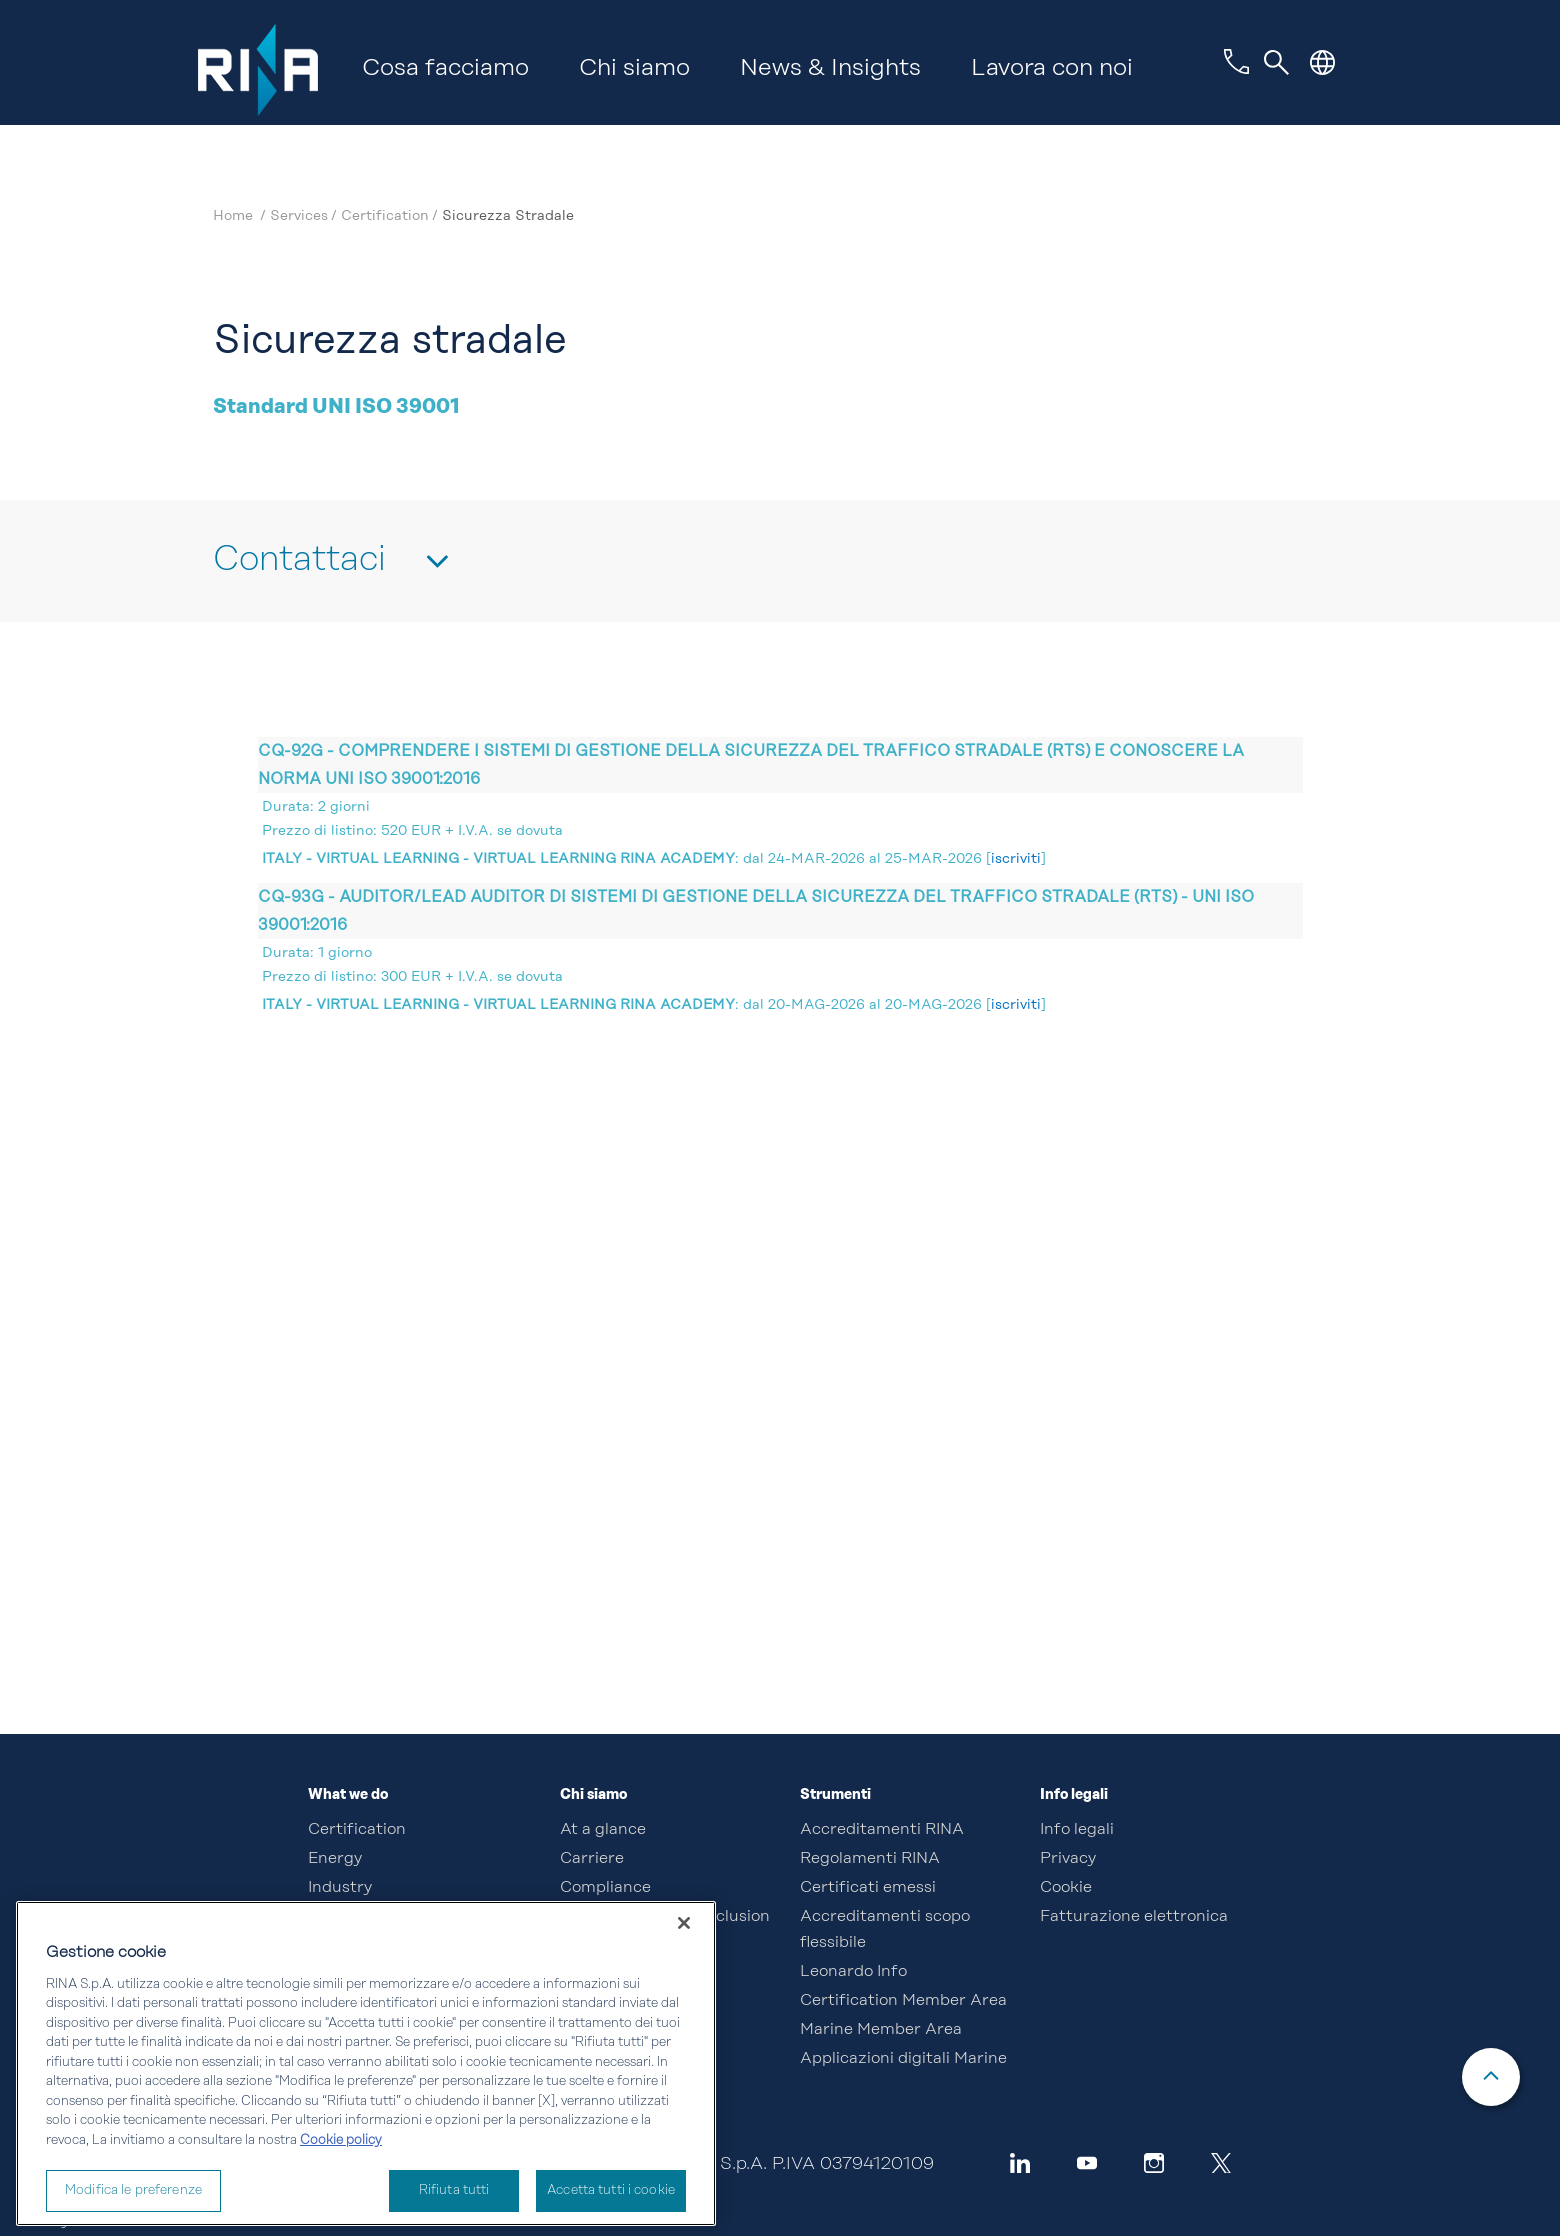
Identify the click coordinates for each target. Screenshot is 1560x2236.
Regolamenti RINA (870, 1859)
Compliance (605, 1888)
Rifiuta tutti (454, 2190)
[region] (366, 2063)
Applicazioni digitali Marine (903, 2059)
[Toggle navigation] (1277, 63)
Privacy (1068, 1859)
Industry (340, 1888)
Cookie (1066, 1888)
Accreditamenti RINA (882, 1830)
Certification (357, 1830)
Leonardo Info (853, 1972)
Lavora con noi (1052, 69)
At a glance (603, 1830)
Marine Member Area (881, 2030)
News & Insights (830, 69)
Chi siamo (634, 69)
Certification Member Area (903, 2001)
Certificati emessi (868, 1888)
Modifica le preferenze (133, 2190)
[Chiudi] (684, 1923)
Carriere (592, 1859)
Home (235, 216)
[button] (1322, 62)
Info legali (1077, 1830)
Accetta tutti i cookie (611, 2190)
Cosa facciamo (445, 69)
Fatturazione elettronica (1134, 1917)
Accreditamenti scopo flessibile (885, 1930)
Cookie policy (341, 2140)
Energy (335, 1859)
